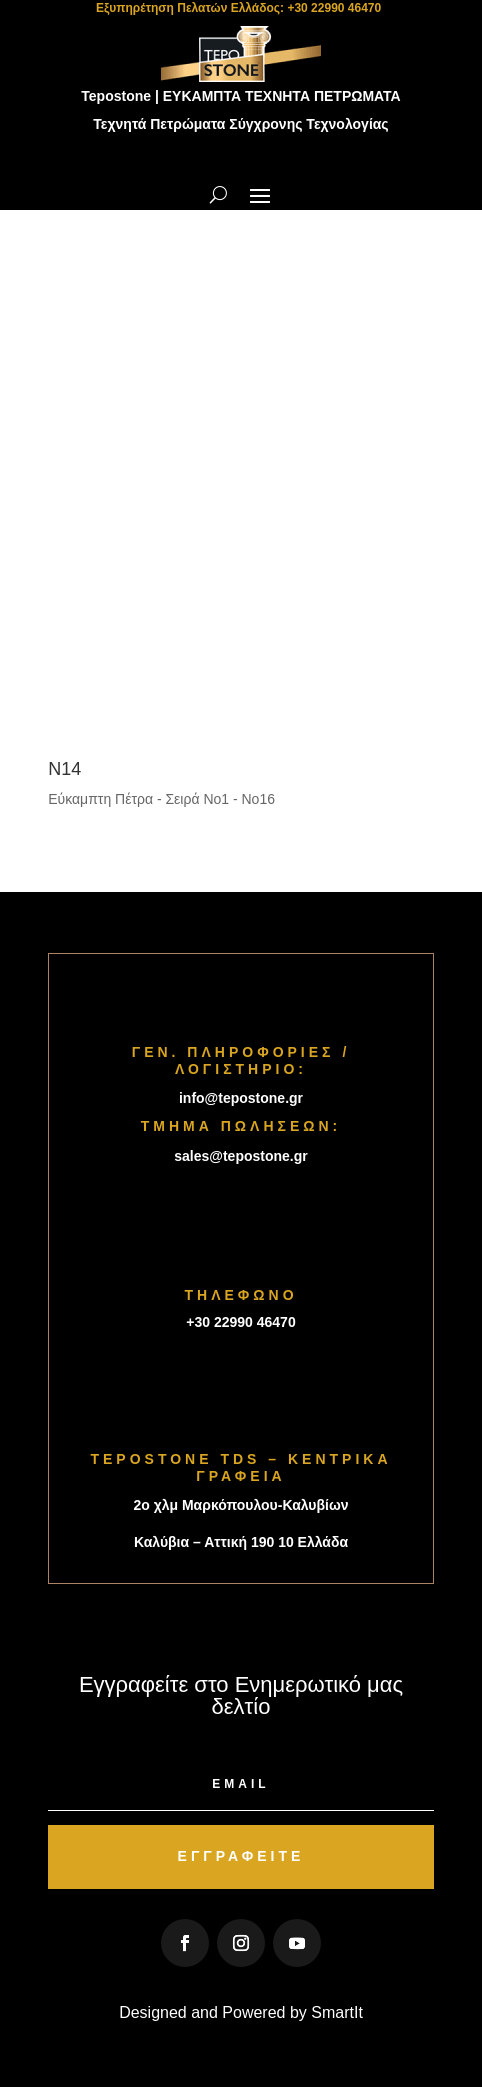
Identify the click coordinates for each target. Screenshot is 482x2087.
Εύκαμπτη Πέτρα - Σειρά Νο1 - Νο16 (161, 799)
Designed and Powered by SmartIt (241, 2012)
